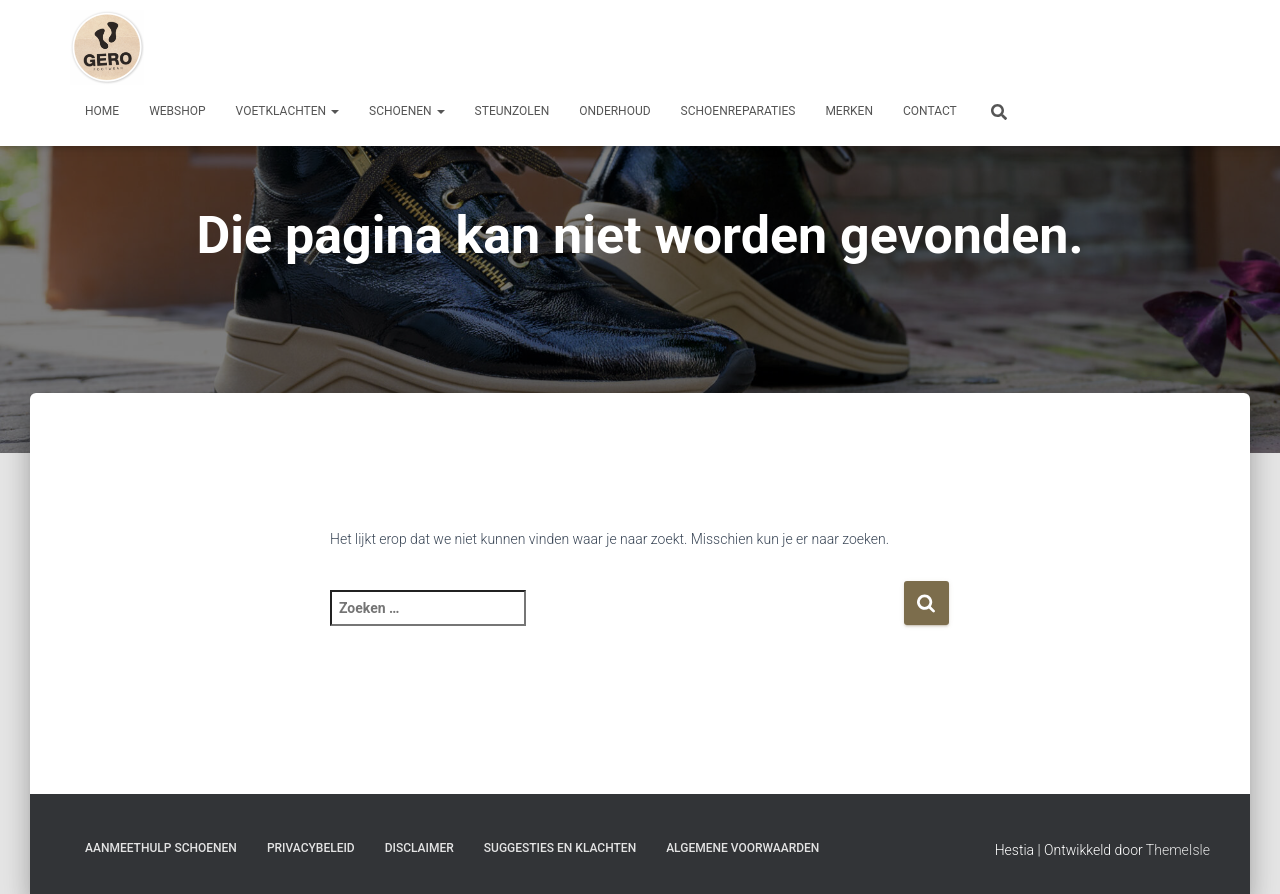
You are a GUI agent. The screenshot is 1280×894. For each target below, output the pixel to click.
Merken (849, 111)
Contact (930, 111)
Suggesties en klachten (560, 848)
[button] (334, 111)
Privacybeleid (311, 848)
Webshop (177, 111)
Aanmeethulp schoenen (161, 848)
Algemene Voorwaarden (742, 848)
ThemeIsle (1178, 850)
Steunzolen (512, 111)
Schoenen (407, 111)
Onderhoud (614, 111)
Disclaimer (419, 848)
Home (102, 111)
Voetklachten (288, 111)
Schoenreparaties (738, 111)
